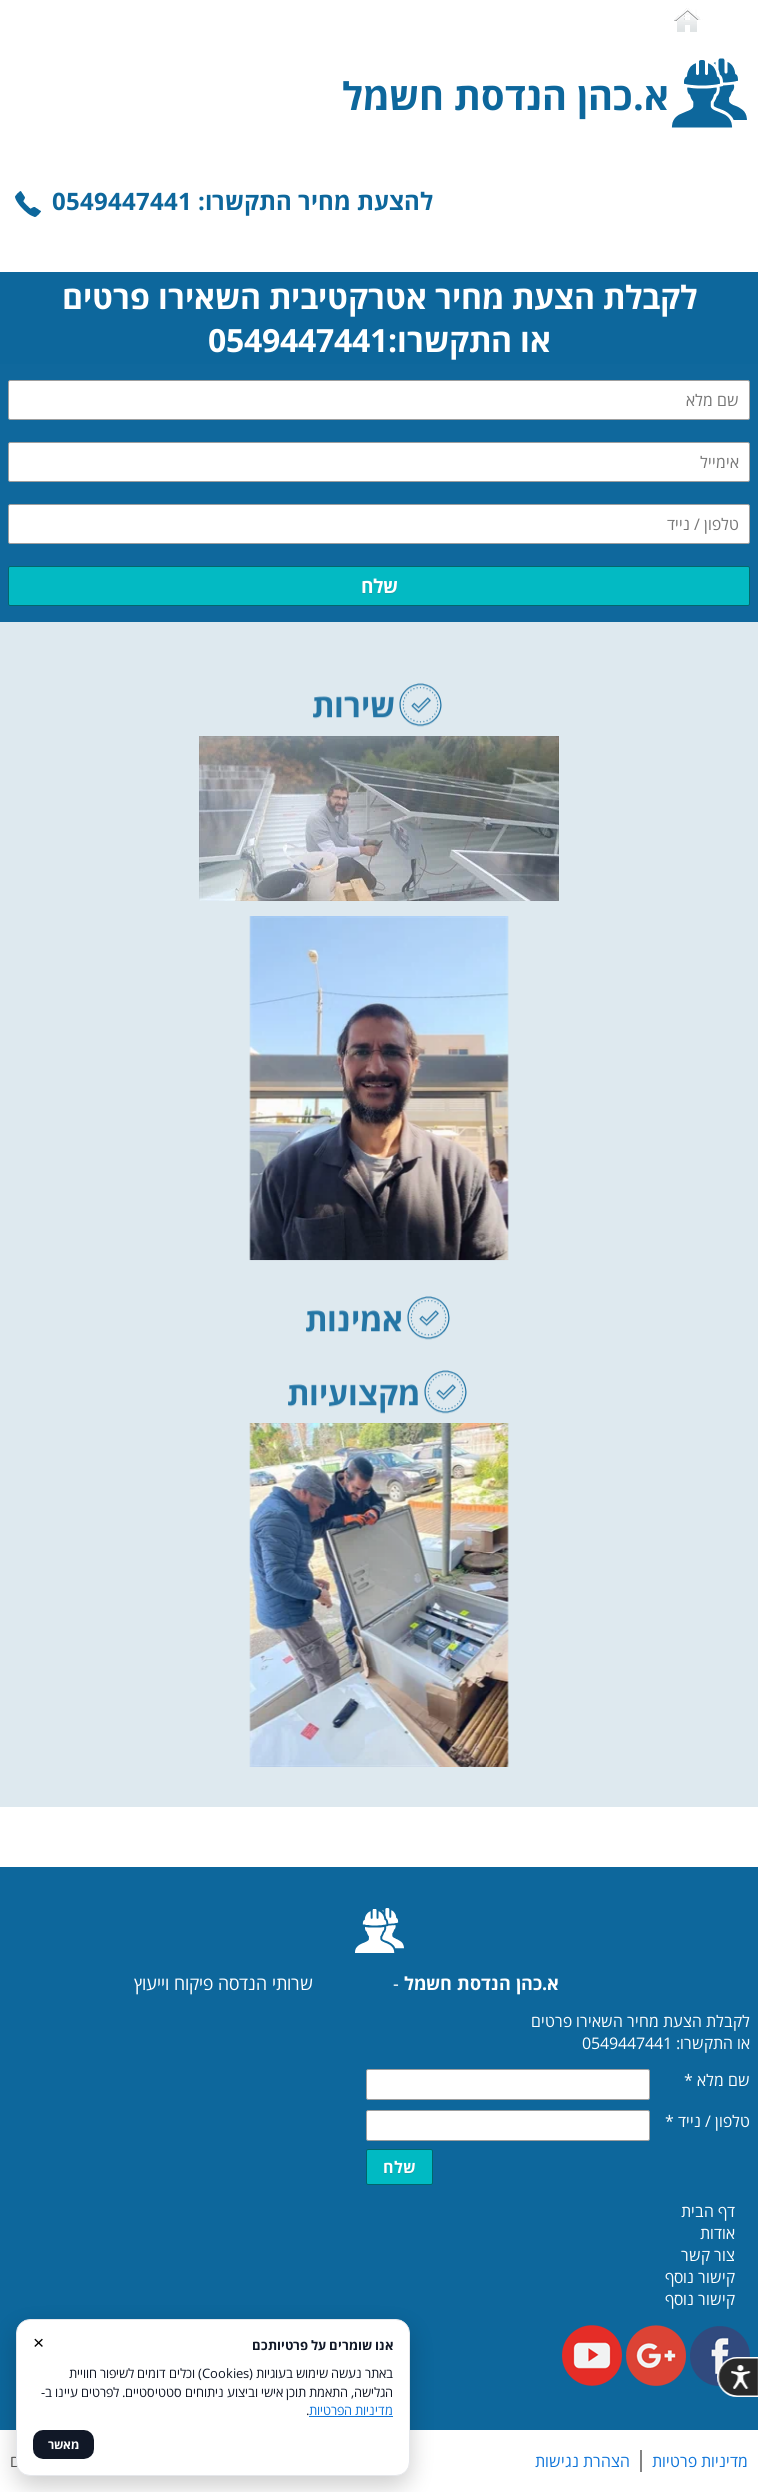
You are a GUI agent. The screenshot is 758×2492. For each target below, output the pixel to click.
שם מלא (717, 2080)
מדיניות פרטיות (700, 2461)
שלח (379, 586)
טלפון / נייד (707, 2121)
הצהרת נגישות (582, 2461)
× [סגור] (38, 2341)
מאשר (63, 2444)
